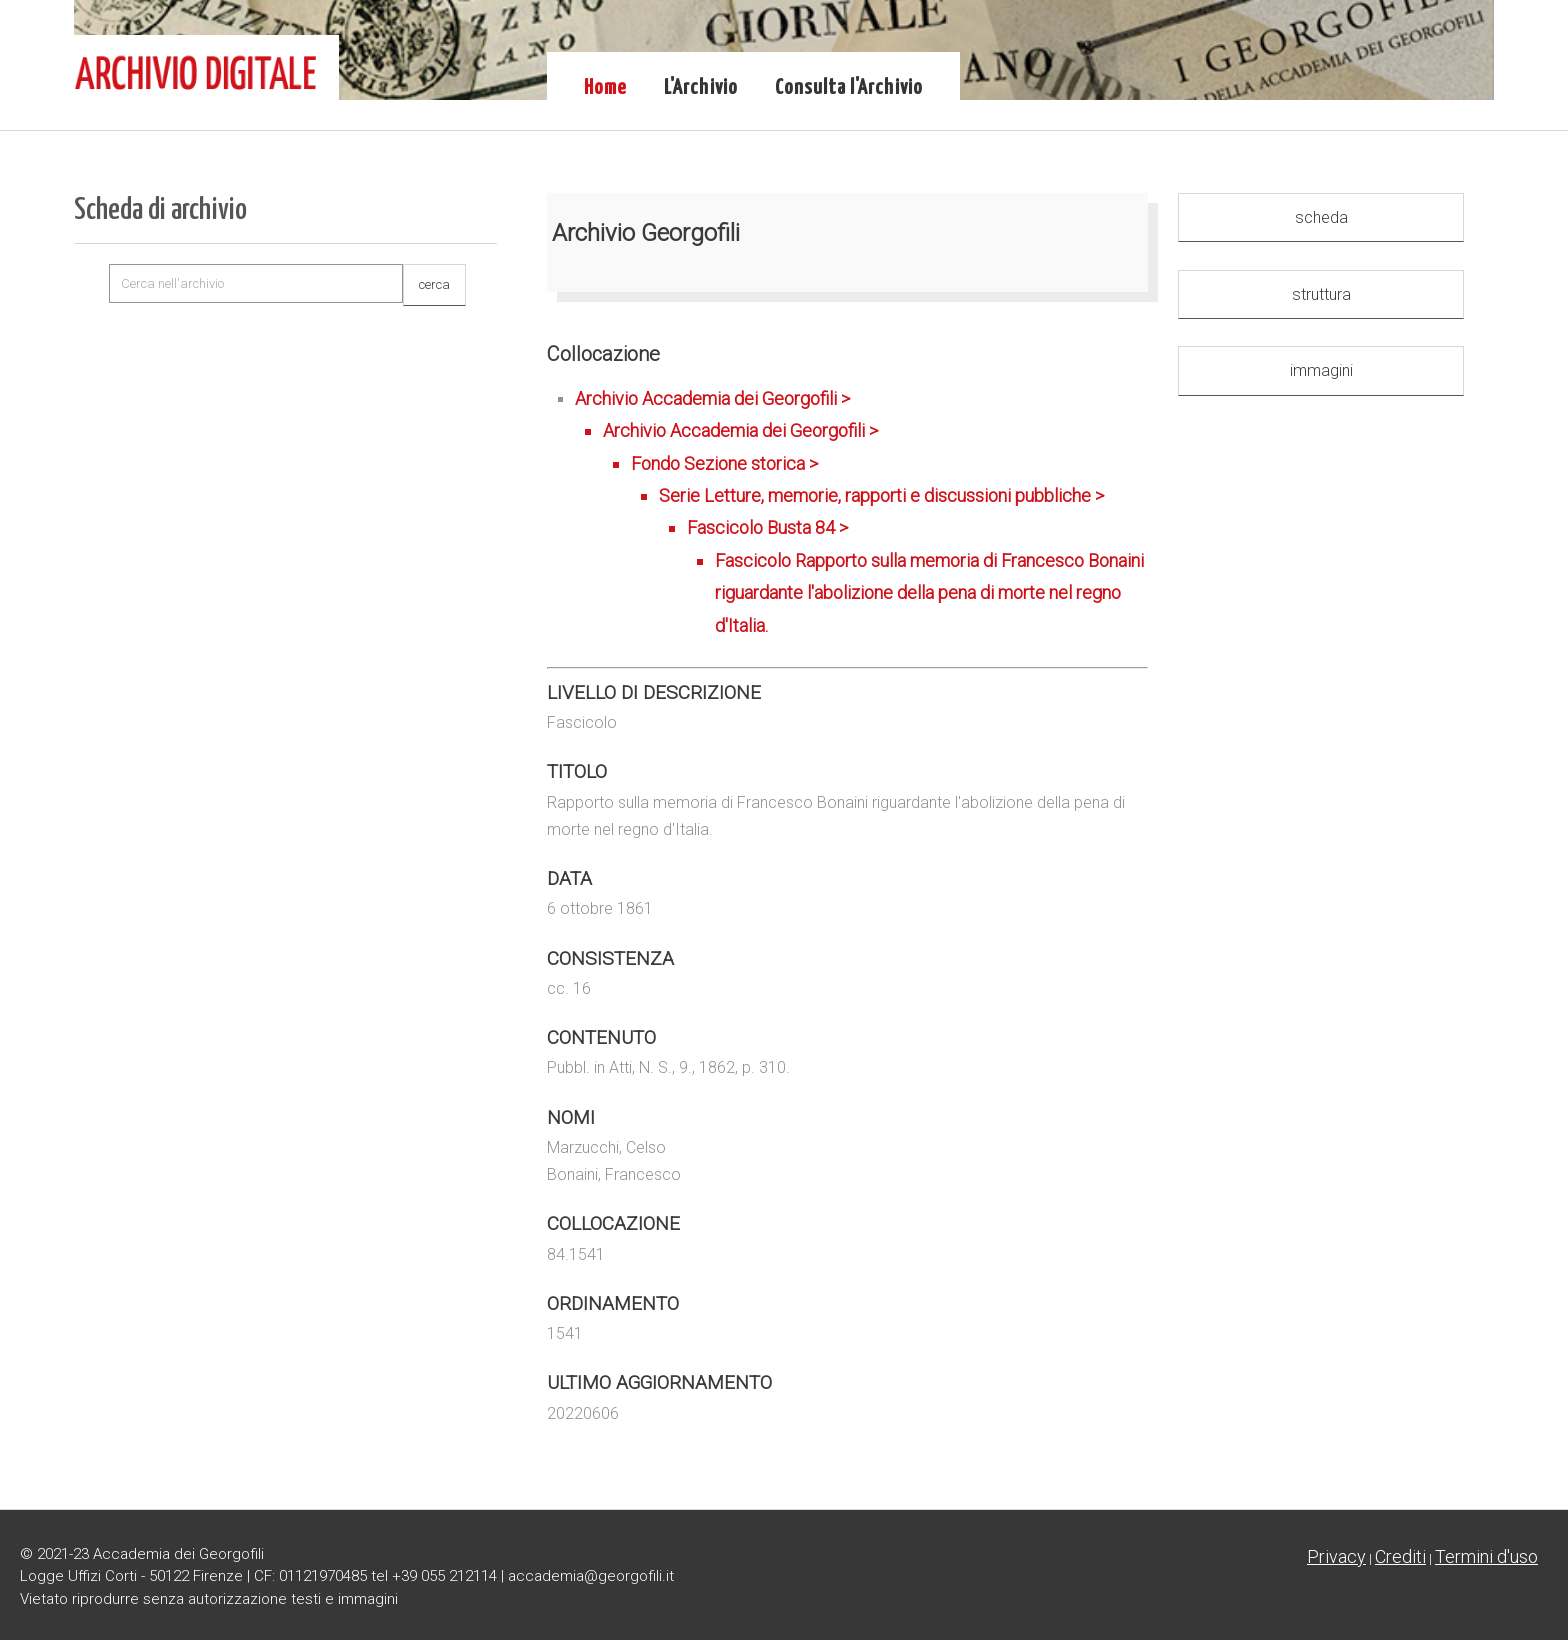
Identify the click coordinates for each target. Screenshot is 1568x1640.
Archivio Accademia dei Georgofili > (861, 515)
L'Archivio (701, 88)
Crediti (1400, 1556)
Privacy (1336, 1556)
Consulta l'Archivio (849, 88)
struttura (1321, 294)
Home (605, 88)
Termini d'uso (1486, 1556)
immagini (1321, 370)
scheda (1321, 217)
